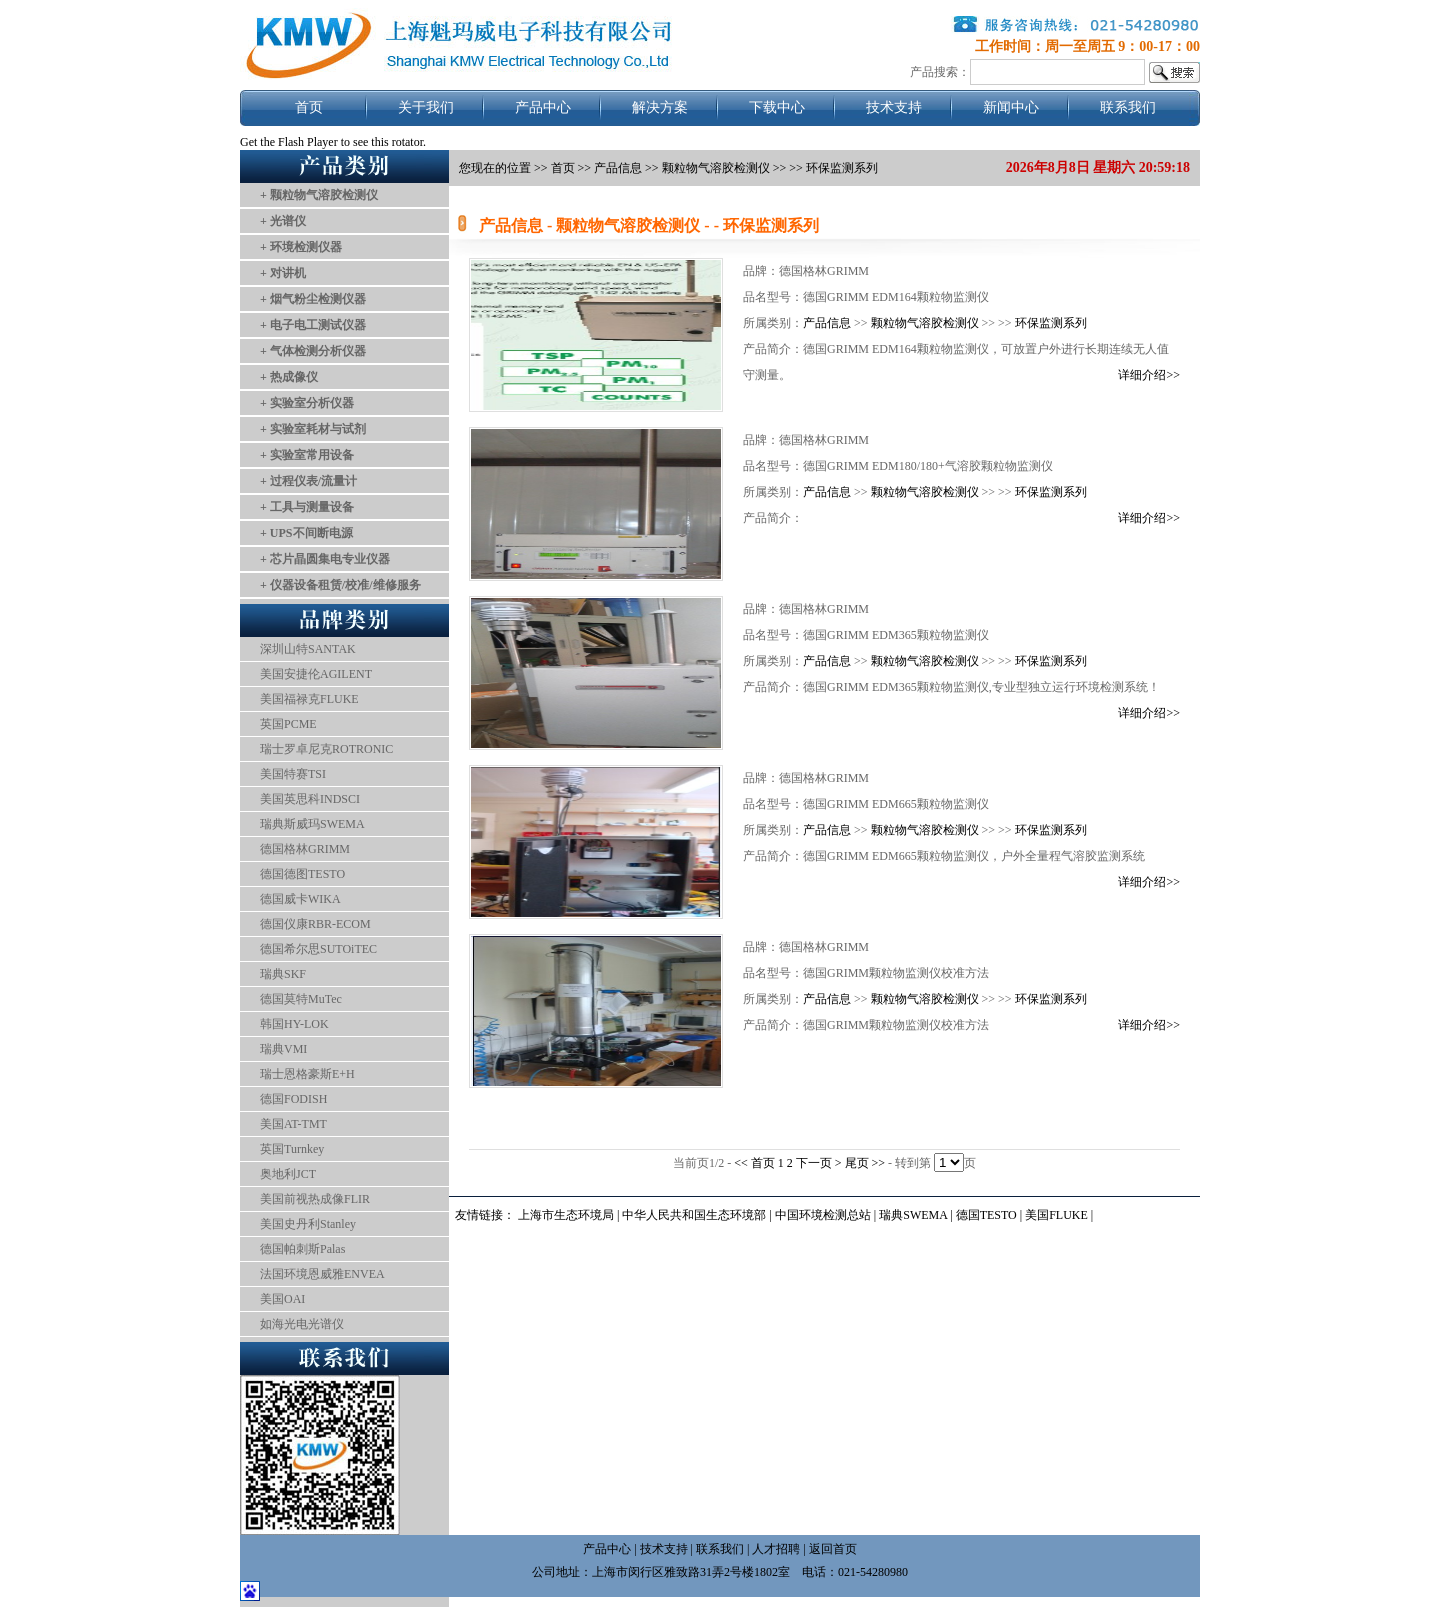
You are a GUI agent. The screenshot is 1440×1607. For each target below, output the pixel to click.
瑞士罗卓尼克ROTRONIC (326, 749)
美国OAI (282, 1299)
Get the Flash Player (289, 142)
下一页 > (820, 1163)
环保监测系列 (1051, 323)
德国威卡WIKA (300, 899)
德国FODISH (293, 1099)
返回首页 (833, 1549)
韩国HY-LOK (294, 1024)
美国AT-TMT (293, 1124)
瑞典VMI (283, 1049)
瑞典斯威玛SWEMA (312, 824)
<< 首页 (756, 1163)
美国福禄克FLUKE (309, 699)
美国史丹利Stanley (308, 1224)
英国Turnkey (292, 1149)
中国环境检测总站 (823, 1215)
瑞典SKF (283, 974)
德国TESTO (986, 1215)
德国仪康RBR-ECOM (315, 924)
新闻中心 (1011, 107)
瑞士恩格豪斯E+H (307, 1074)
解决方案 (660, 107)
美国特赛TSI (293, 774)
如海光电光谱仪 (302, 1324)
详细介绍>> (1149, 375)
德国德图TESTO (302, 874)
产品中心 (543, 107)
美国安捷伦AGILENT (316, 674)
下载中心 (777, 107)
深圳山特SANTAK (308, 649)
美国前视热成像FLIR (315, 1199)
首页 (309, 107)
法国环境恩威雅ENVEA (322, 1274)
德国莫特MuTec (301, 999)
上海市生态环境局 (566, 1215)
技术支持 (894, 107)
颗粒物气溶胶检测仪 (925, 323)
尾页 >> (867, 1163)
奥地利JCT (288, 1174)
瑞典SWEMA (914, 1215)
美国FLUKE (1056, 1215)
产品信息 (618, 168)
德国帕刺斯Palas (302, 1249)
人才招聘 (776, 1549)
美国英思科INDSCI (310, 799)
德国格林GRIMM (305, 849)
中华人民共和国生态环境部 (694, 1215)
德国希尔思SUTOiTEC (318, 949)
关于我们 (426, 107)
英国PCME (288, 724)
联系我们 (1128, 107)
